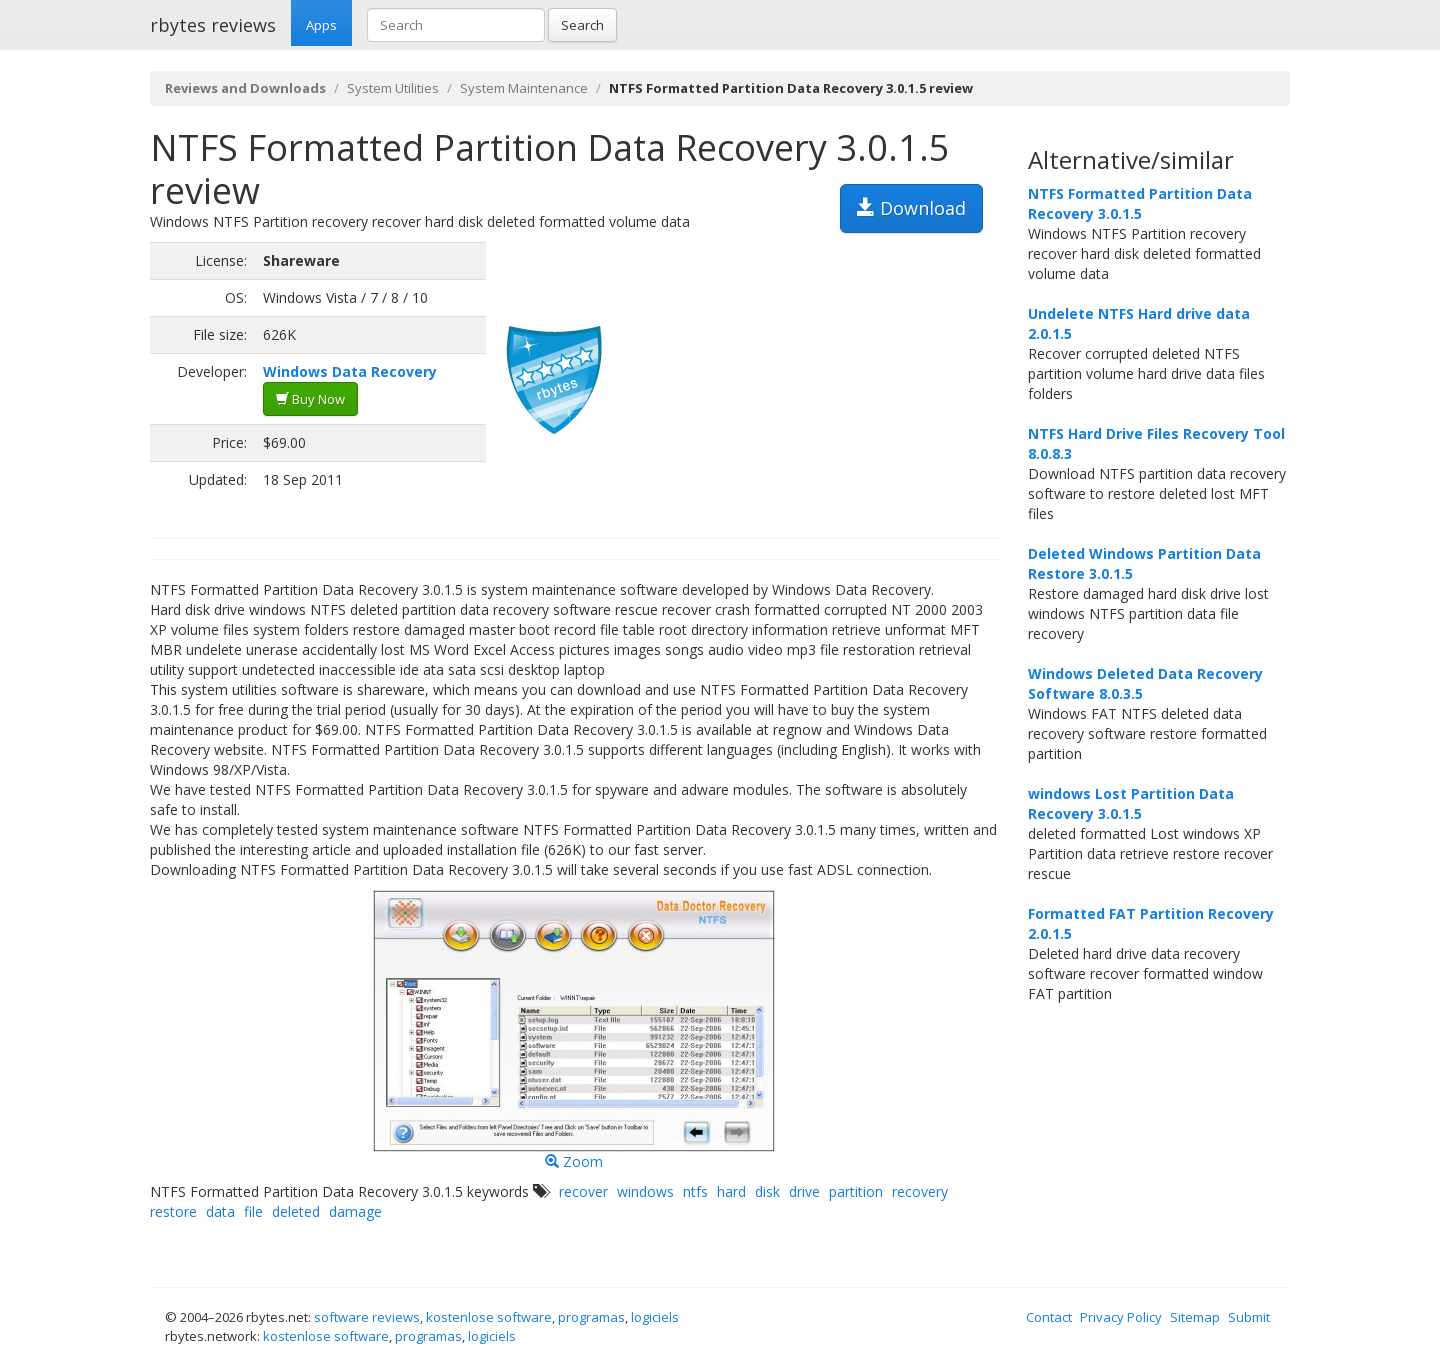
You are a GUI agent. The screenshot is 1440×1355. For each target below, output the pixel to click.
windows (645, 1191)
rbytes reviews (213, 25)
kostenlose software (489, 1317)
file (253, 1211)
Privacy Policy (1121, 1317)
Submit (1249, 1317)
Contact (1049, 1317)
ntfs (695, 1191)
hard (731, 1191)
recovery (920, 1191)
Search (582, 25)
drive (804, 1191)
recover (583, 1191)
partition (856, 1191)
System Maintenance (524, 88)
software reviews (367, 1317)
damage (355, 1211)
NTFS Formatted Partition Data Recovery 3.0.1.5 (1140, 203)
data (220, 1211)
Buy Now (310, 399)
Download (911, 208)
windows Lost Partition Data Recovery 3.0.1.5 (1131, 803)
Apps (321, 25)
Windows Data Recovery (350, 371)
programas (591, 1317)
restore (173, 1211)
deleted (296, 1211)
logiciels (655, 1317)
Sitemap (1195, 1317)
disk (767, 1191)
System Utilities (393, 88)
